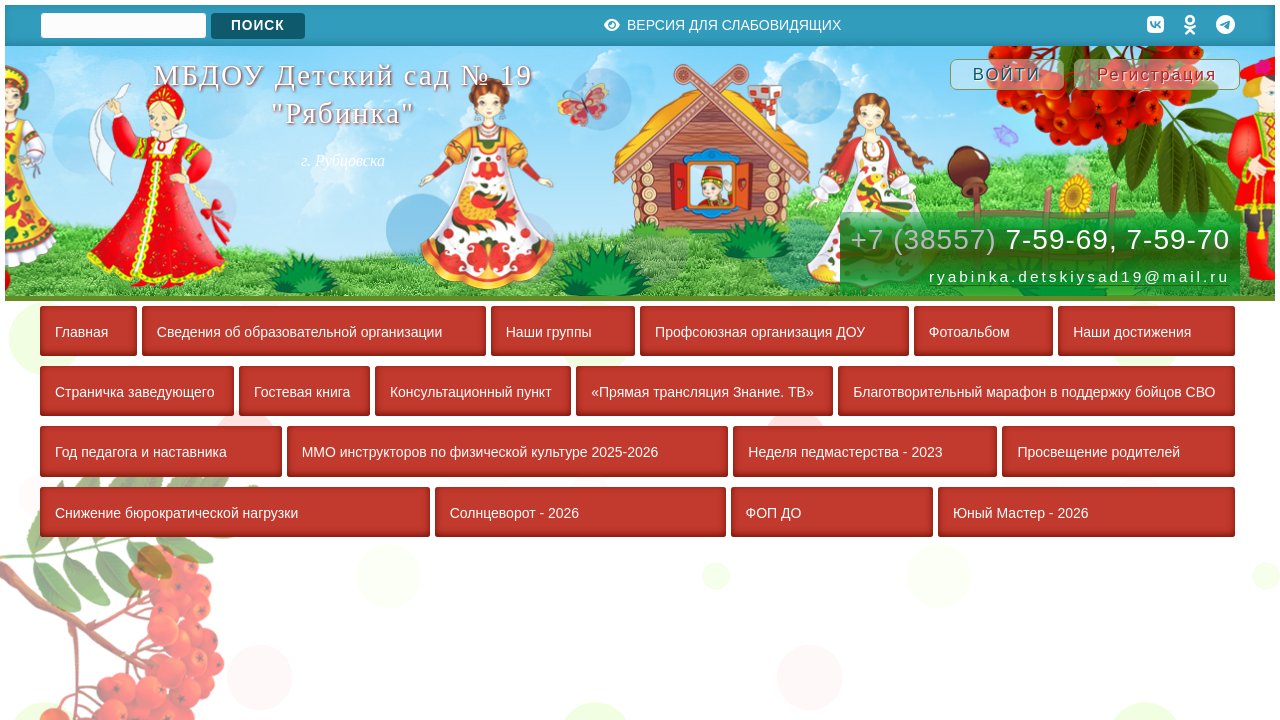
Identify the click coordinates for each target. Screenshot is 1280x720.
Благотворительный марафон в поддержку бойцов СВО (1034, 392)
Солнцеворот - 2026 (514, 513)
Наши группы (549, 332)
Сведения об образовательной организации (299, 332)
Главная (81, 332)
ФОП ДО (774, 513)
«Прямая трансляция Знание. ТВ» (702, 392)
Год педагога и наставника (141, 452)
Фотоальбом (969, 332)
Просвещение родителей (1098, 452)
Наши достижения (1132, 332)
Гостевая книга (302, 392)
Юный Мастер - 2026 (1021, 513)
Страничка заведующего (134, 392)
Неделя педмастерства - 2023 (845, 452)
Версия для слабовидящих (723, 25)
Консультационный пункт (471, 392)
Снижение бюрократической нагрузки (176, 513)
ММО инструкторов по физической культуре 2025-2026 (480, 452)
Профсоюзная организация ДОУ (760, 332)
